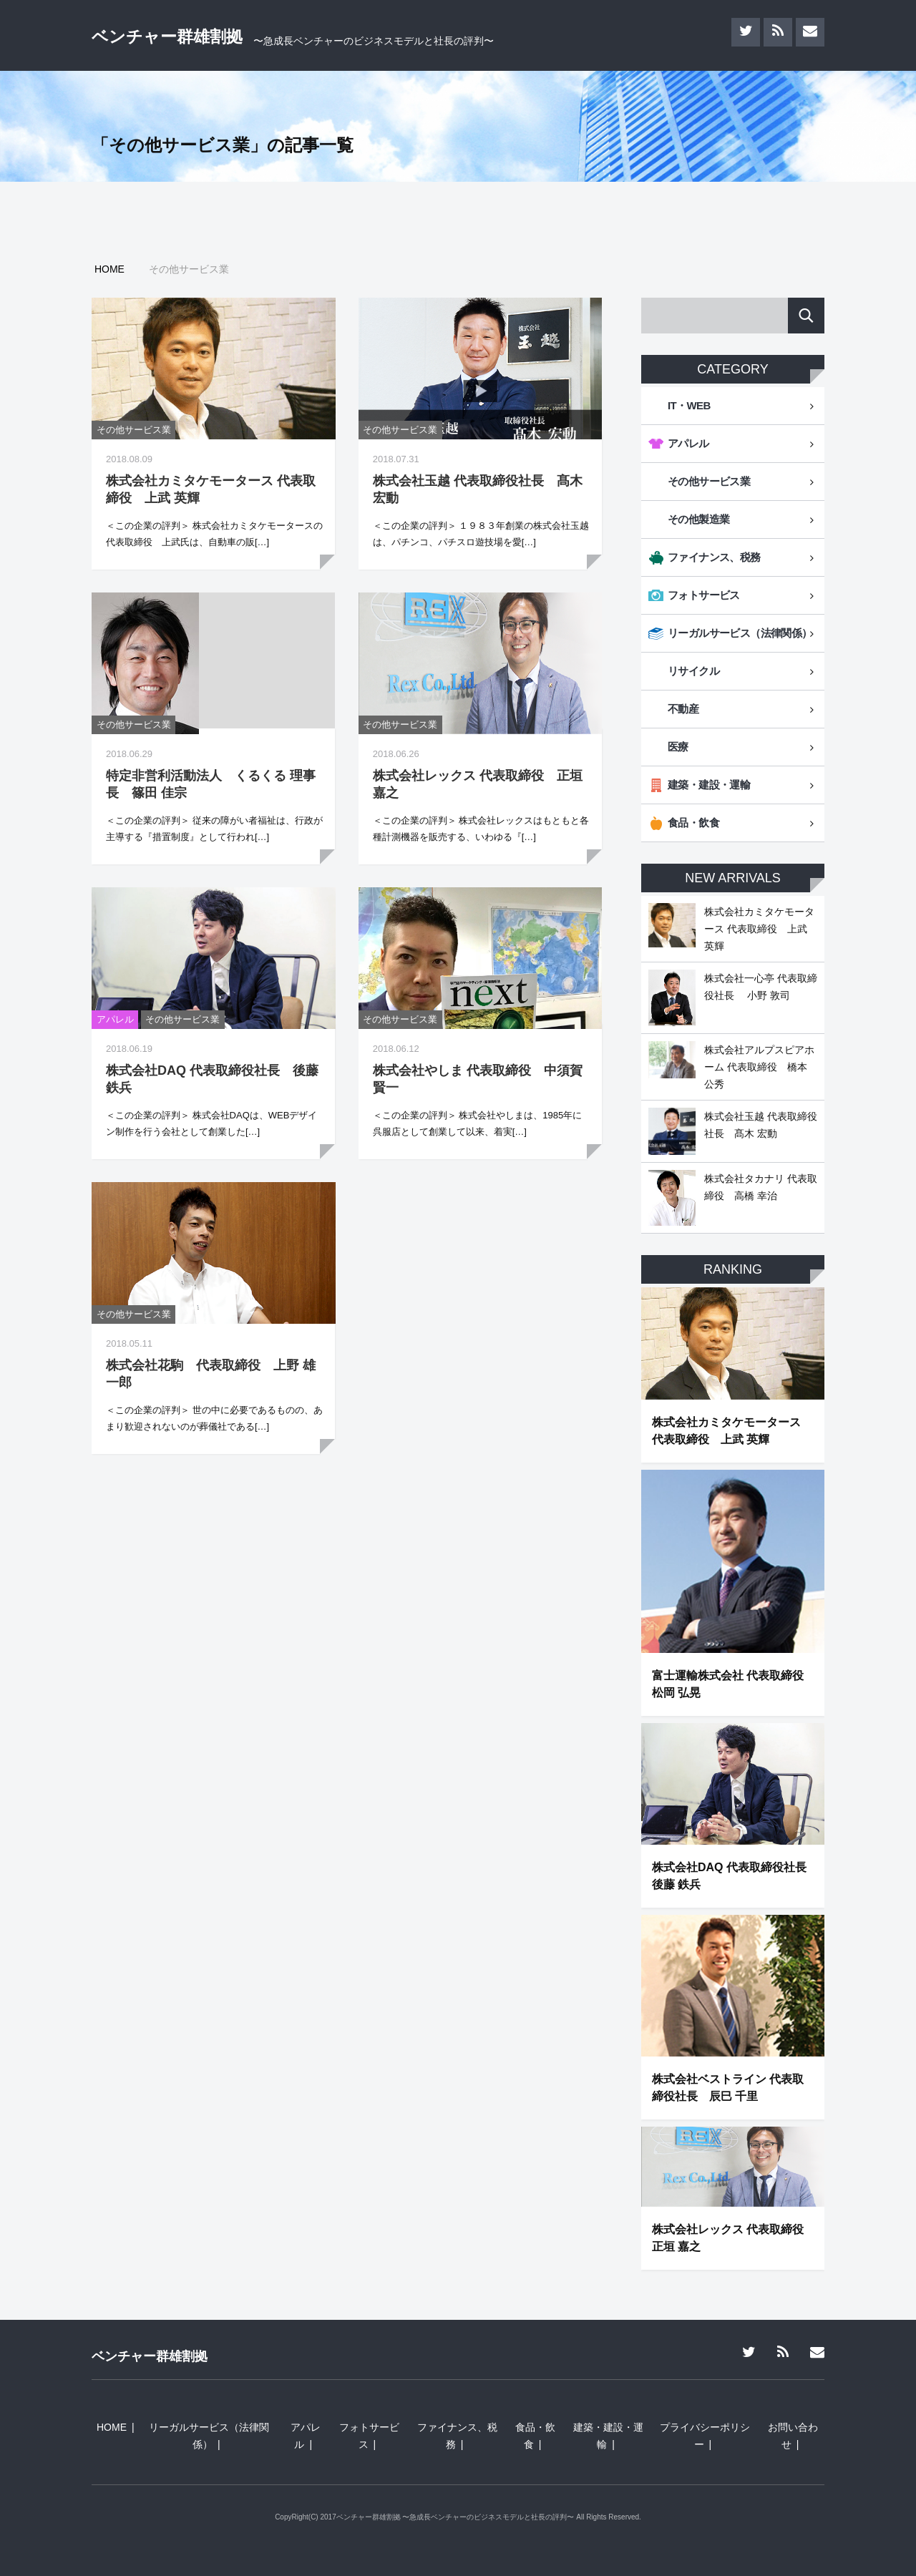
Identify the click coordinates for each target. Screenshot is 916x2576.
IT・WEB (689, 405)
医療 (678, 747)
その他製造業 (698, 519)
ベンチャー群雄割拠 (167, 36)
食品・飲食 (693, 822)
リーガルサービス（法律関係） (740, 633)
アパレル (115, 1019)
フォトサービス (704, 595)
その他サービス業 (134, 429)
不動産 (683, 709)
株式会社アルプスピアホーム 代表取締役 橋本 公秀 (759, 1067)
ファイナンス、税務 (714, 557)
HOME (112, 2427)
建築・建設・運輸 (709, 785)
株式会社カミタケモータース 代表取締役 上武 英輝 (759, 929)
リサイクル (693, 671)
